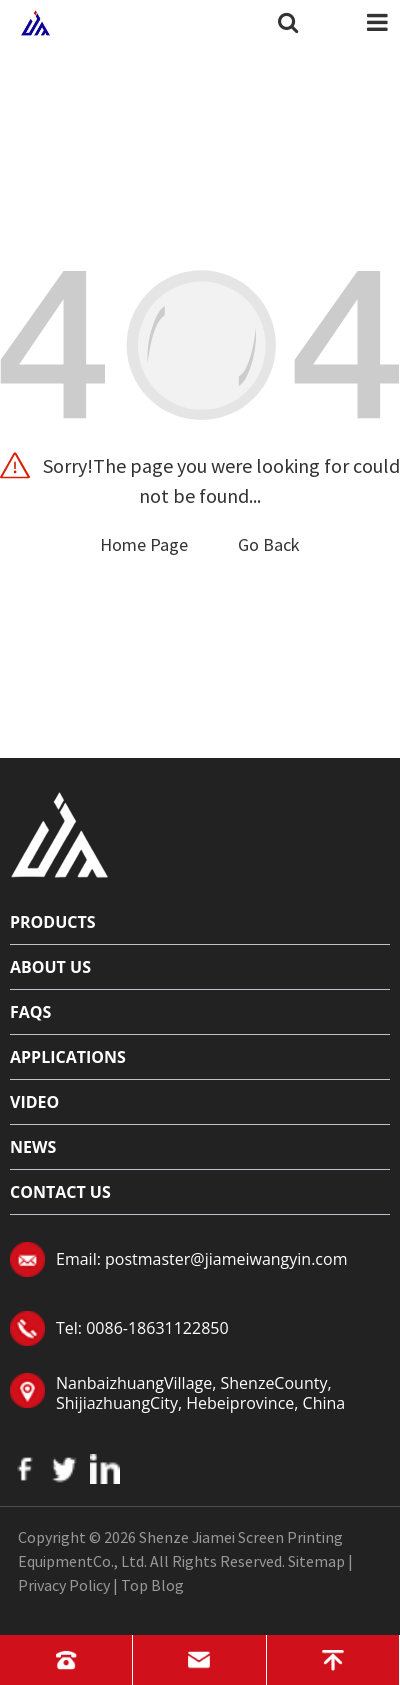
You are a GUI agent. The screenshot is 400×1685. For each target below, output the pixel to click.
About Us (50, 967)
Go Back (269, 544)
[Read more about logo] (60, 832)
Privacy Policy (64, 1585)
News (33, 1147)
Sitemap (316, 1561)
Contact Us (60, 1192)
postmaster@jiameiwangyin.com (226, 1259)
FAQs (30, 1012)
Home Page (144, 544)
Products (53, 922)
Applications (68, 1057)
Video (34, 1102)
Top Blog (152, 1585)
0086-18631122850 (157, 1328)
